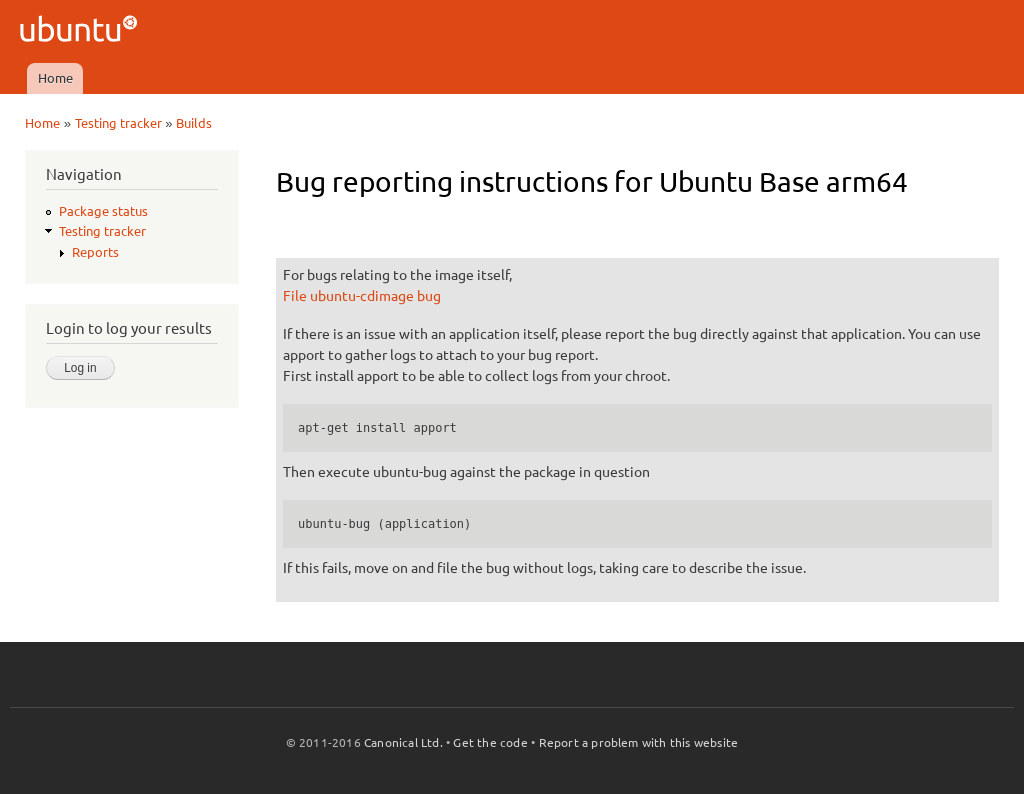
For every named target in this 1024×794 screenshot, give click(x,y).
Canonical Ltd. (403, 742)
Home (55, 78)
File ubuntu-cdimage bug (362, 296)
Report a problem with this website (639, 742)
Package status (103, 211)
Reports (95, 252)
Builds (194, 123)
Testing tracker (118, 123)
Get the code (490, 742)
